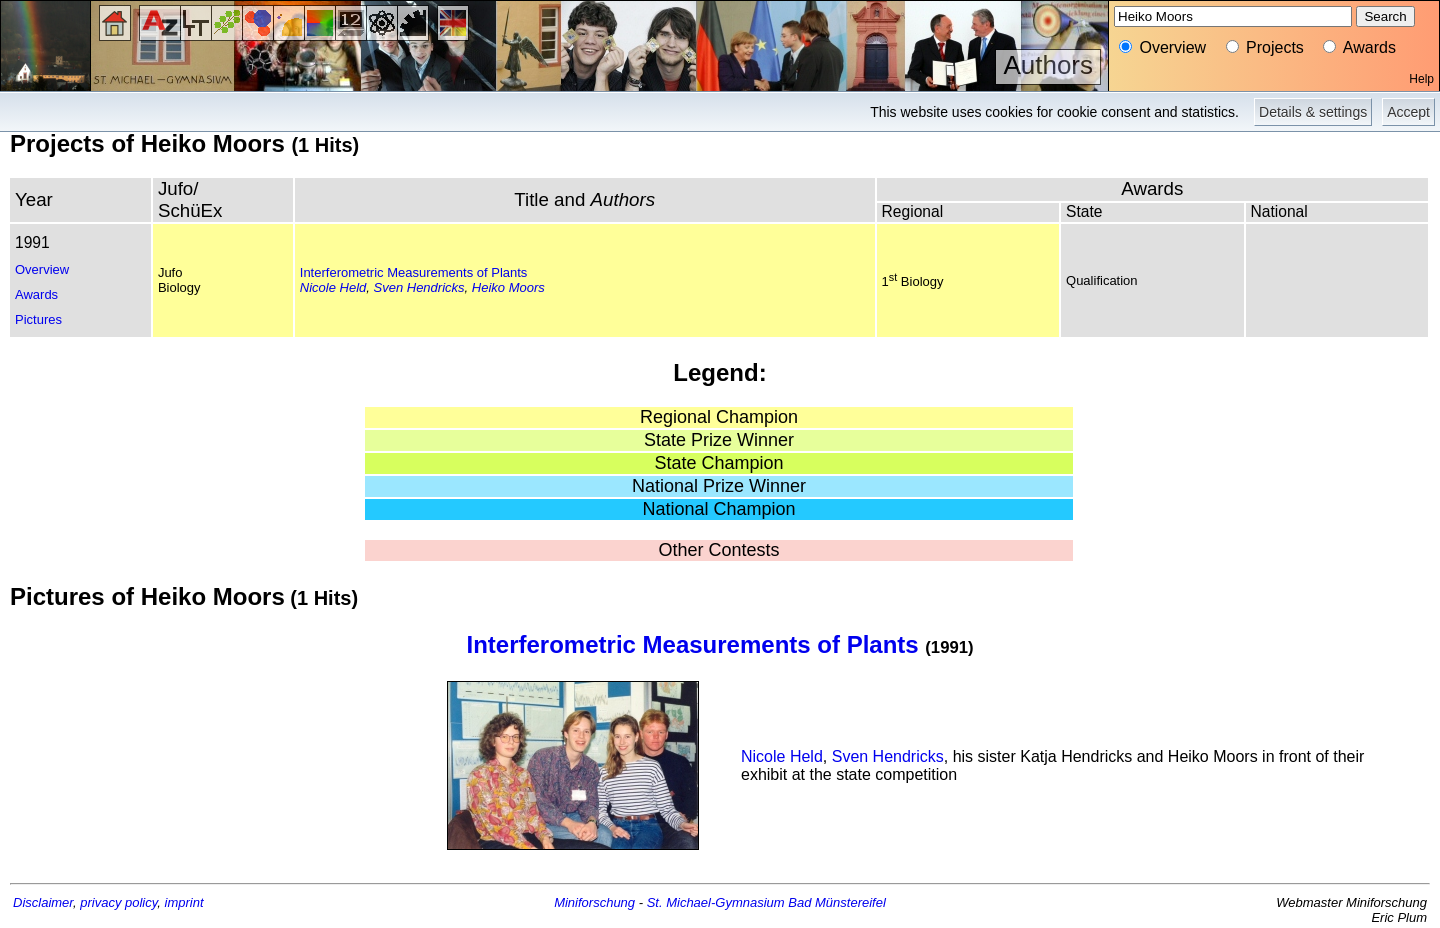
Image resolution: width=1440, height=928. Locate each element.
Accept (1408, 112)
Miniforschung (594, 902)
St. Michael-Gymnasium (716, 902)
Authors (1048, 65)
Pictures (38, 319)
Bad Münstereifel (837, 902)
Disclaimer (43, 902)
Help (1421, 79)
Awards (36, 294)
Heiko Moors (508, 287)
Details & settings (1313, 112)
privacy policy (118, 902)
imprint (184, 902)
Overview (42, 269)
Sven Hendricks (419, 287)
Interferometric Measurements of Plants (414, 272)
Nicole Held (333, 287)
